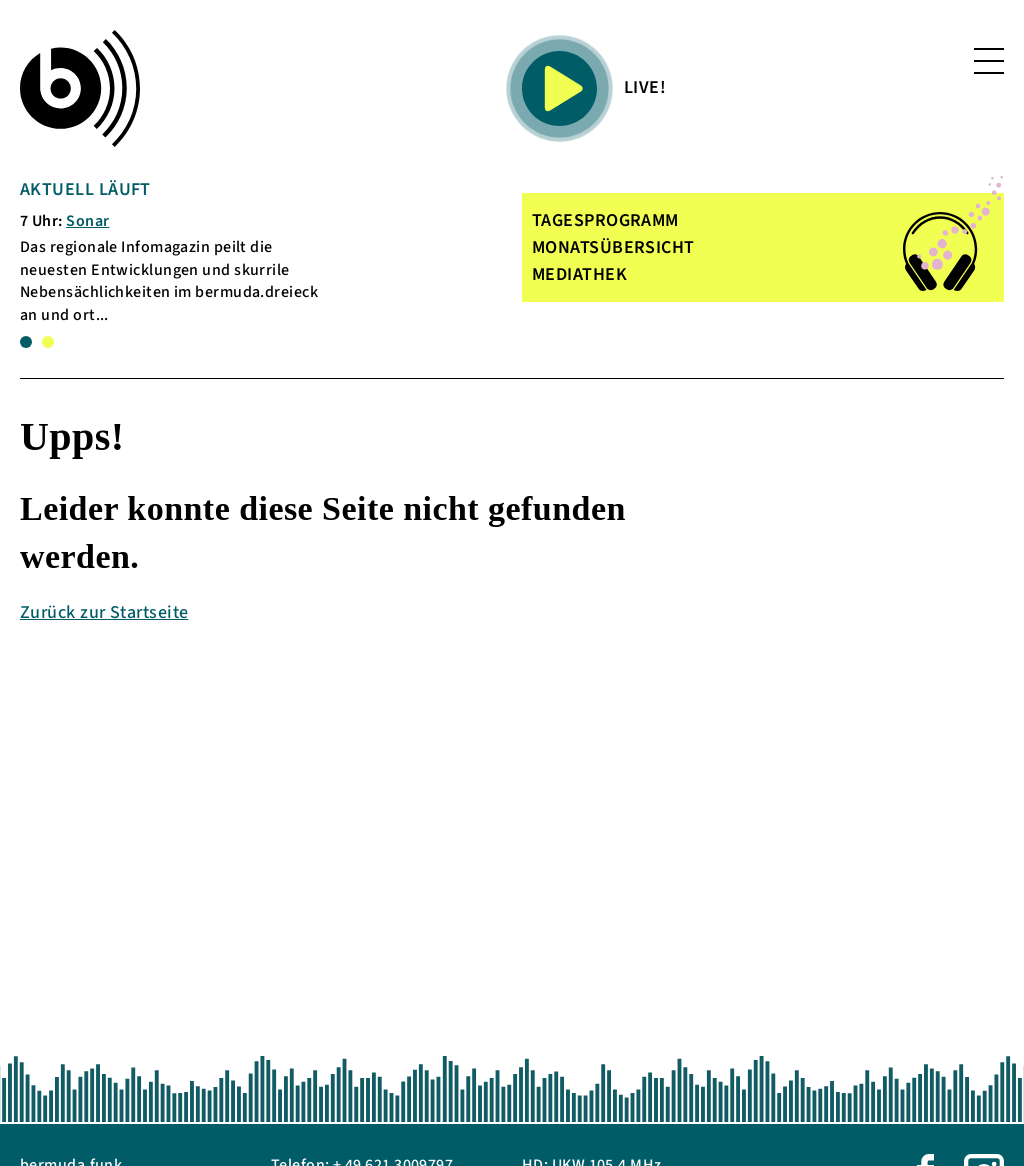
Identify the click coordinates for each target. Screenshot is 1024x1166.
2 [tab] (48, 342)
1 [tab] (26, 342)
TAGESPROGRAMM (605, 220)
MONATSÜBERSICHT (613, 247)
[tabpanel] (179, 251)
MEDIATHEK (579, 274)
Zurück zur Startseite (104, 612)
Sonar (87, 221)
